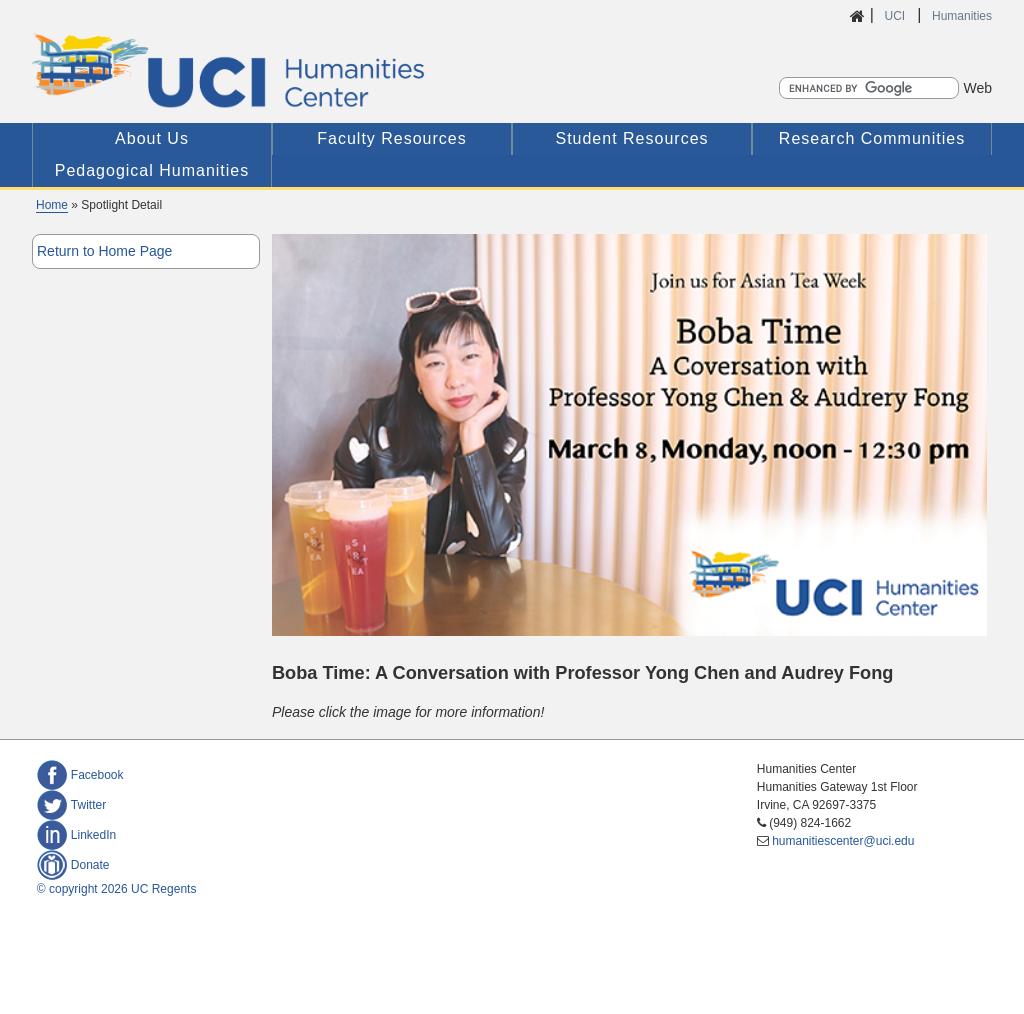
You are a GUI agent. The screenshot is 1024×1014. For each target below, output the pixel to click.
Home (52, 205)
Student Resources (631, 138)
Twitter (71, 805)
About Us (152, 138)
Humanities (962, 16)
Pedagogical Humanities (152, 170)
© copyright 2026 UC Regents (117, 889)
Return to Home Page (104, 251)
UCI (896, 16)
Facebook (80, 775)
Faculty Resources (392, 138)
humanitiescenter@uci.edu (843, 841)
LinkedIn (76, 835)
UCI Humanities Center (334, 70)
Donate (73, 865)
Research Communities (872, 138)
